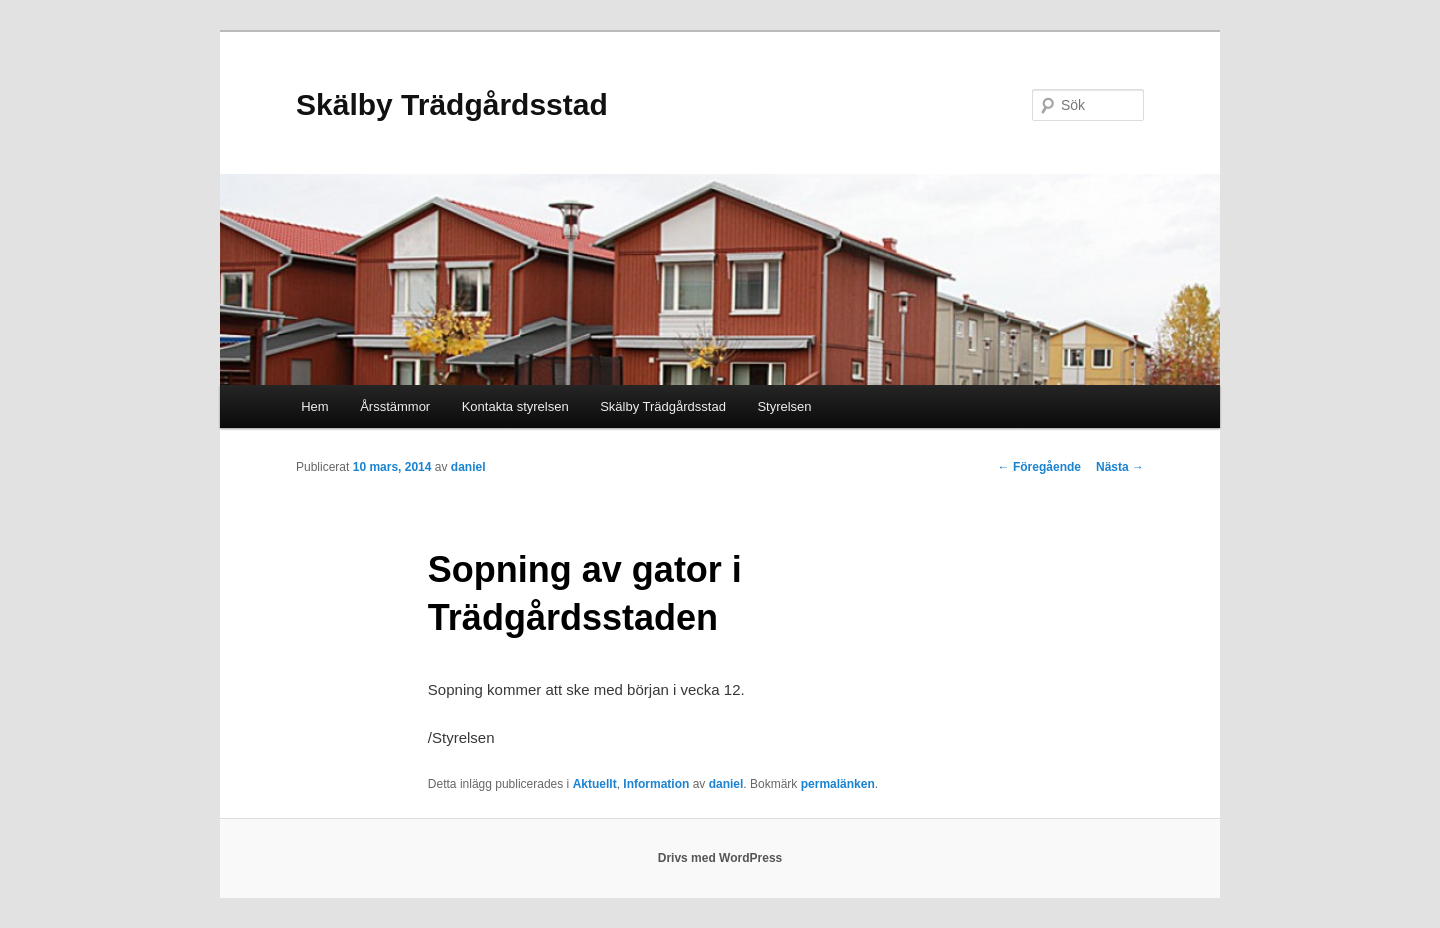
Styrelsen (784, 406)
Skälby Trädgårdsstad (452, 104)
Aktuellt (595, 784)
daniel (468, 467)
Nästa (1120, 467)
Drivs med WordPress (720, 858)
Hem (314, 406)
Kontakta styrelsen (515, 406)
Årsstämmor (395, 406)
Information (656, 784)
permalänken (838, 784)
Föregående (1039, 467)
